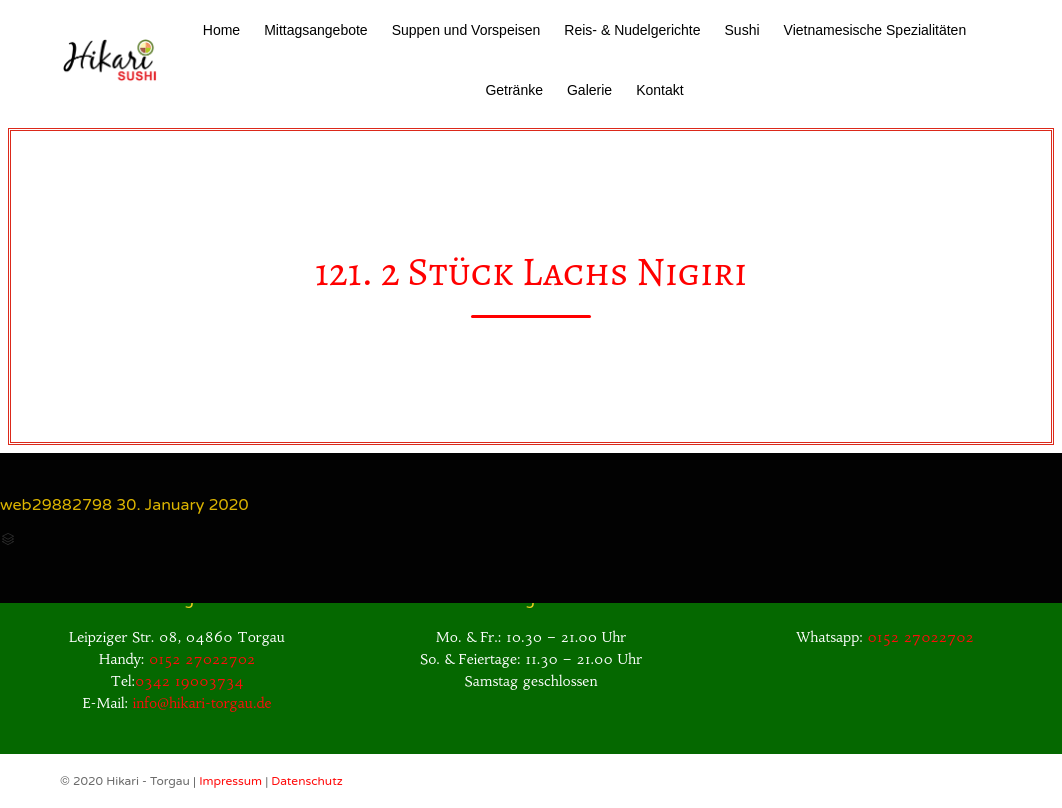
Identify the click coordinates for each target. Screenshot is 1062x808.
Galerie (589, 90)
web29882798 (56, 505)
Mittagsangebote (316, 30)
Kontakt (659, 90)
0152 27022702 (202, 659)
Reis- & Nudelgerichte (632, 30)
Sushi (742, 30)
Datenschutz (306, 781)
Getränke (514, 90)
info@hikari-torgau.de (202, 703)
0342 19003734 (189, 681)
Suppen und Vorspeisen (466, 30)
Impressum (232, 781)
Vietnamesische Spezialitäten (875, 30)
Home (221, 30)
